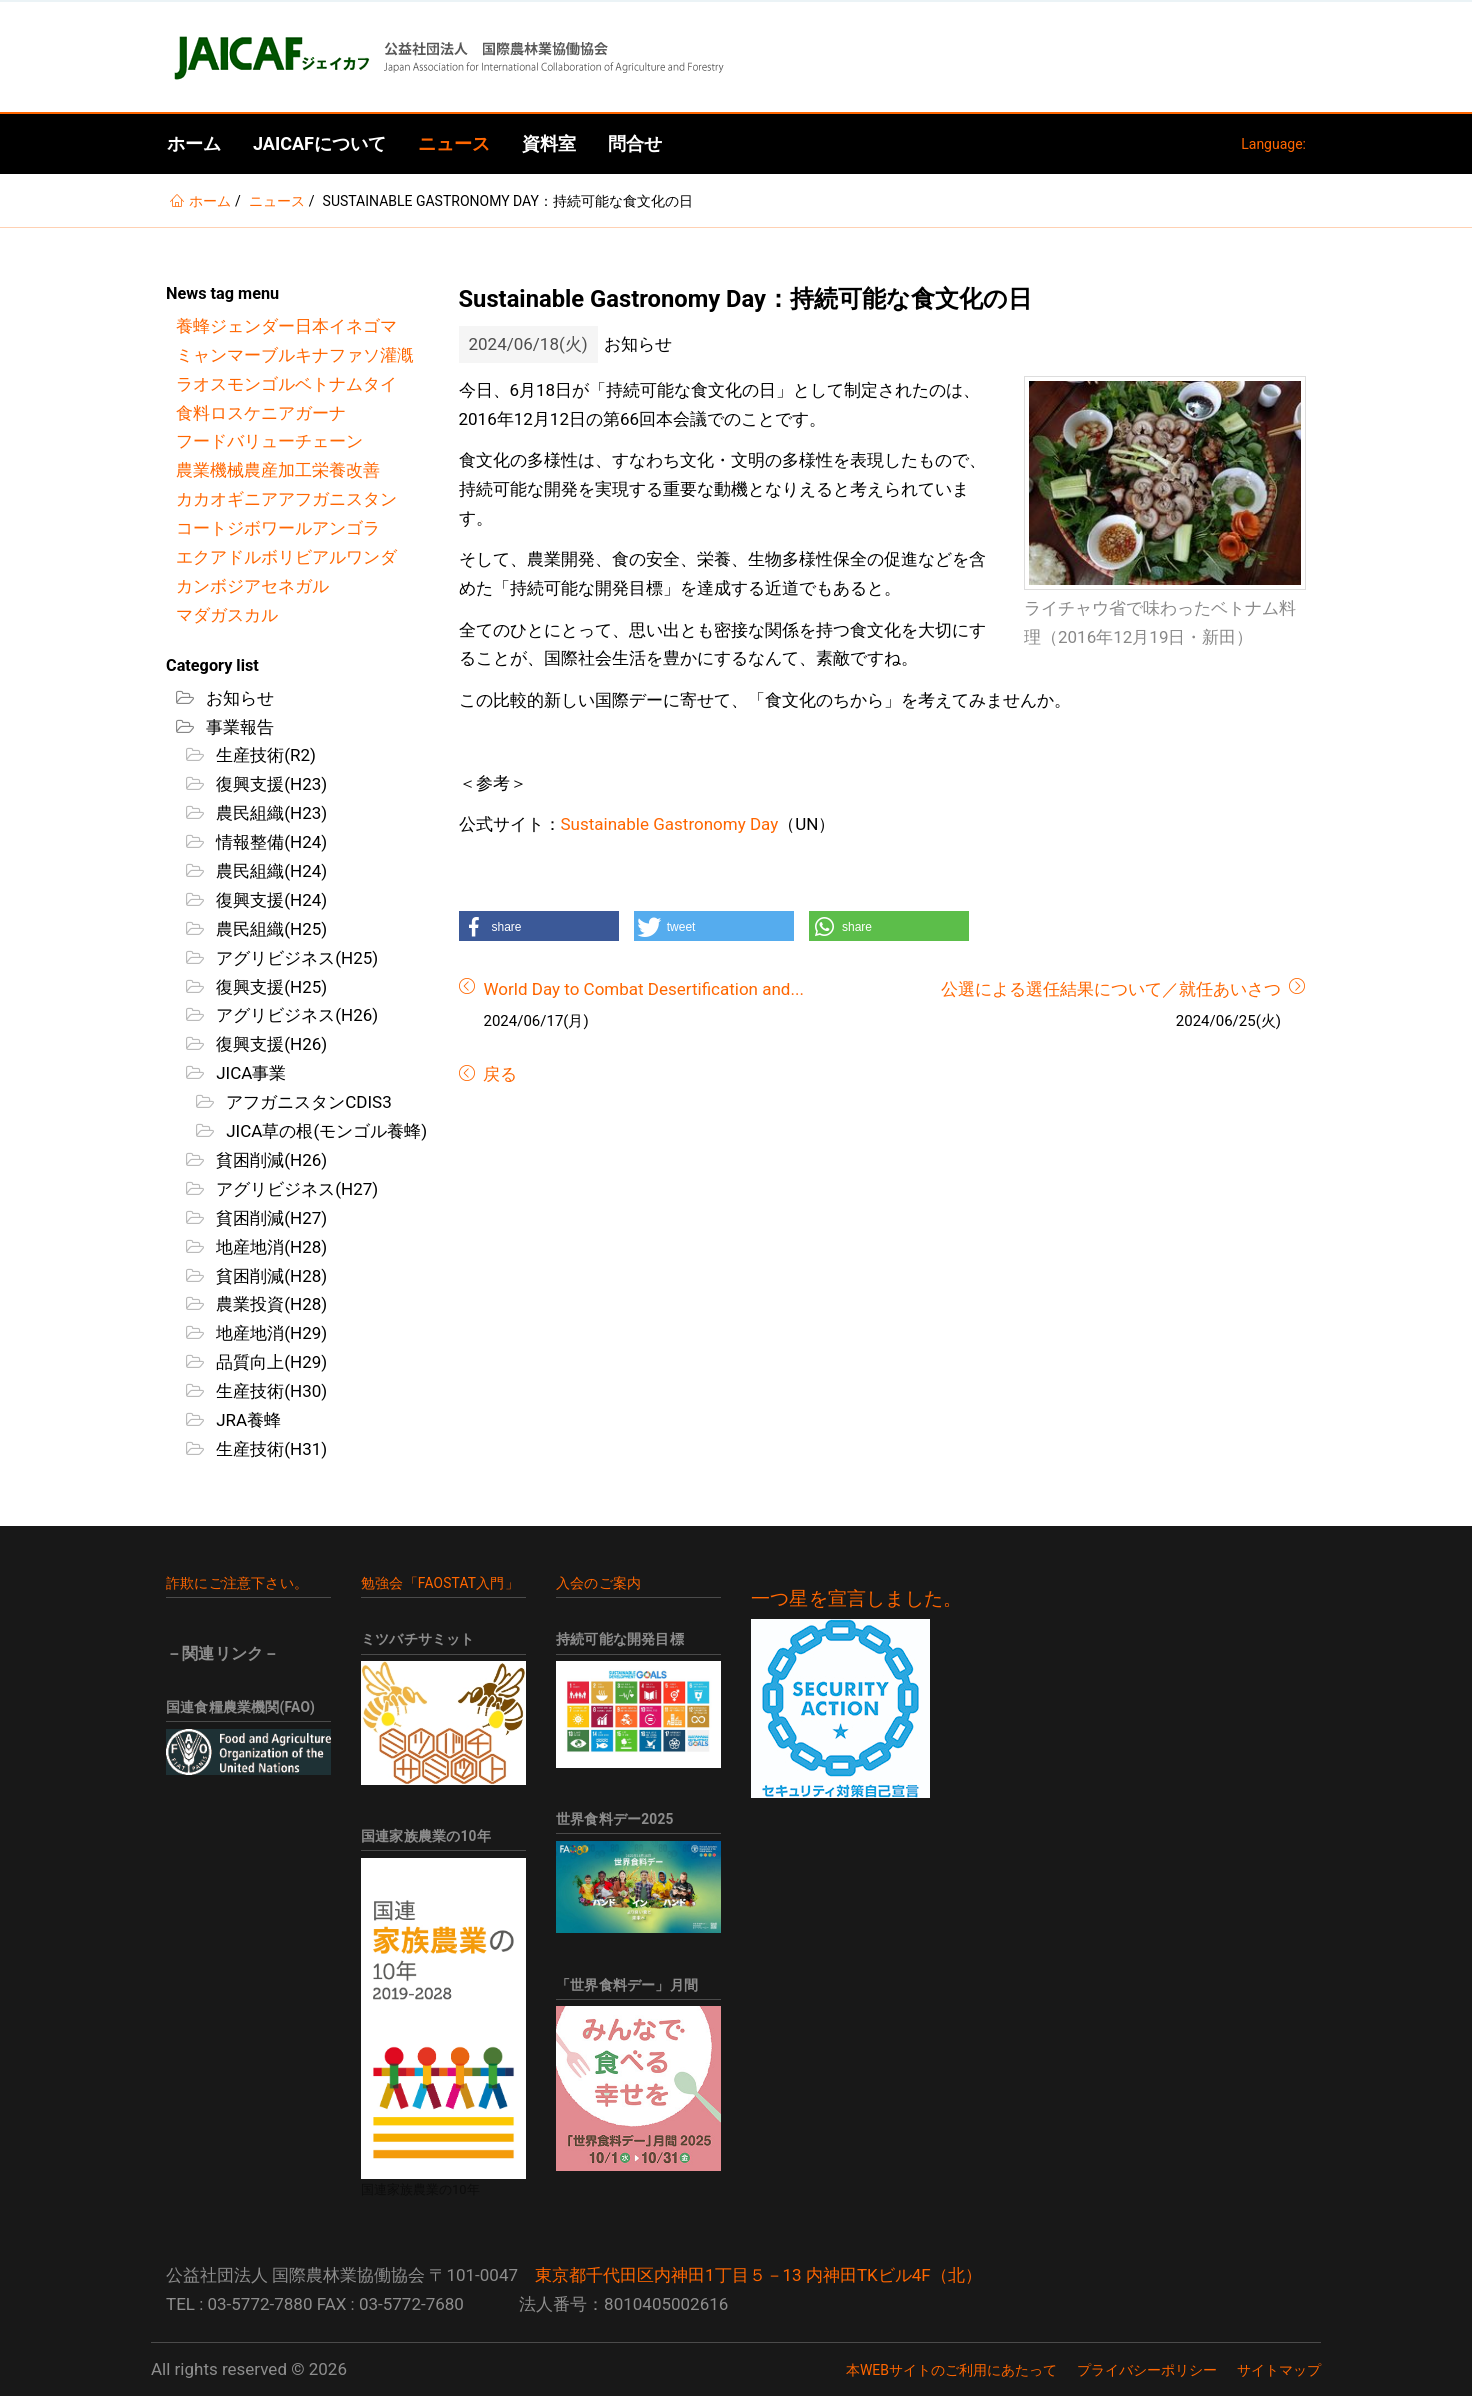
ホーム (194, 143)
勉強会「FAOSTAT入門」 (440, 1583)
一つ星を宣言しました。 (856, 1599)
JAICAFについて (319, 143)
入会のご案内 (598, 1583)
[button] (539, 926)
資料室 (549, 143)
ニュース (454, 143)
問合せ (635, 143)
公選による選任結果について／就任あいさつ (1111, 989)
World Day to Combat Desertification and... (644, 989)
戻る (498, 1074)
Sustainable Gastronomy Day (670, 824)
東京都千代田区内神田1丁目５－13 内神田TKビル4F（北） (758, 2275)
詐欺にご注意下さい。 (237, 1583)
